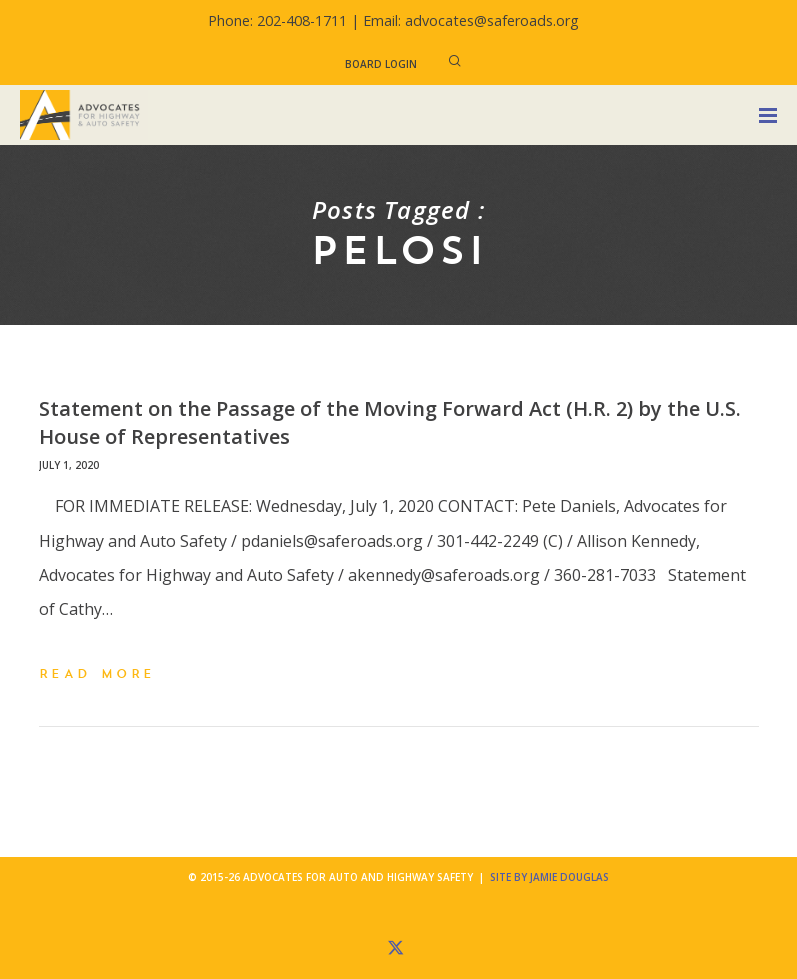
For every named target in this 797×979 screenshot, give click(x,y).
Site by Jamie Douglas (549, 877)
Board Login (381, 64)
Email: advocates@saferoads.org (471, 20)
